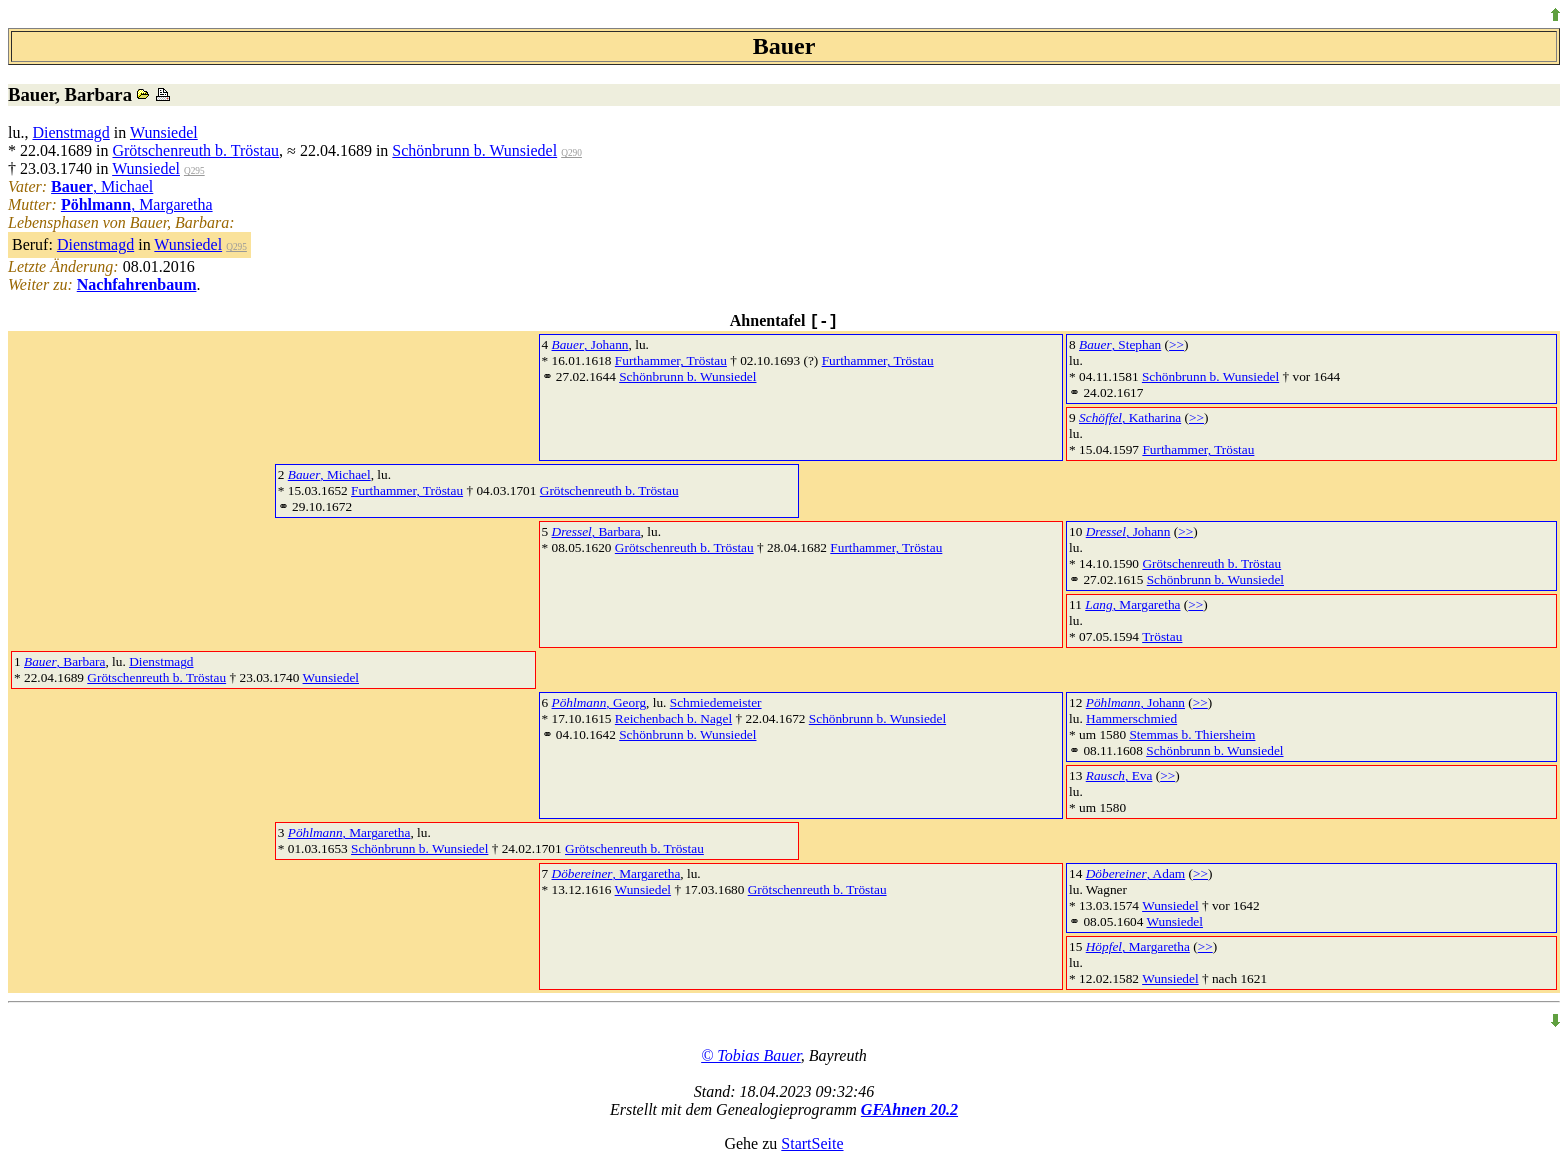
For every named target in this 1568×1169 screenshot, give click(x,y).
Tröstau (1162, 636)
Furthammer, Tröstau (671, 360)
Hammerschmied (1131, 718)
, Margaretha (137, 204)
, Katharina (1130, 417)
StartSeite (812, 1143)
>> (1176, 344)
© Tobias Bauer (751, 1055)
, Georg (599, 702)
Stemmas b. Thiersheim (1192, 734)
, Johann (590, 344)
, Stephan (1120, 344)
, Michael (102, 186)
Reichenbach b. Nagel (673, 718)
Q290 (571, 153)
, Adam (1135, 873)
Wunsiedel (164, 132)
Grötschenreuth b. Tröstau (195, 150)
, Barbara (596, 531)
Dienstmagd (70, 132)
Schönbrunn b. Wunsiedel (474, 150)
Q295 (194, 171)
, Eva (1119, 775)
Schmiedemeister (716, 702)
